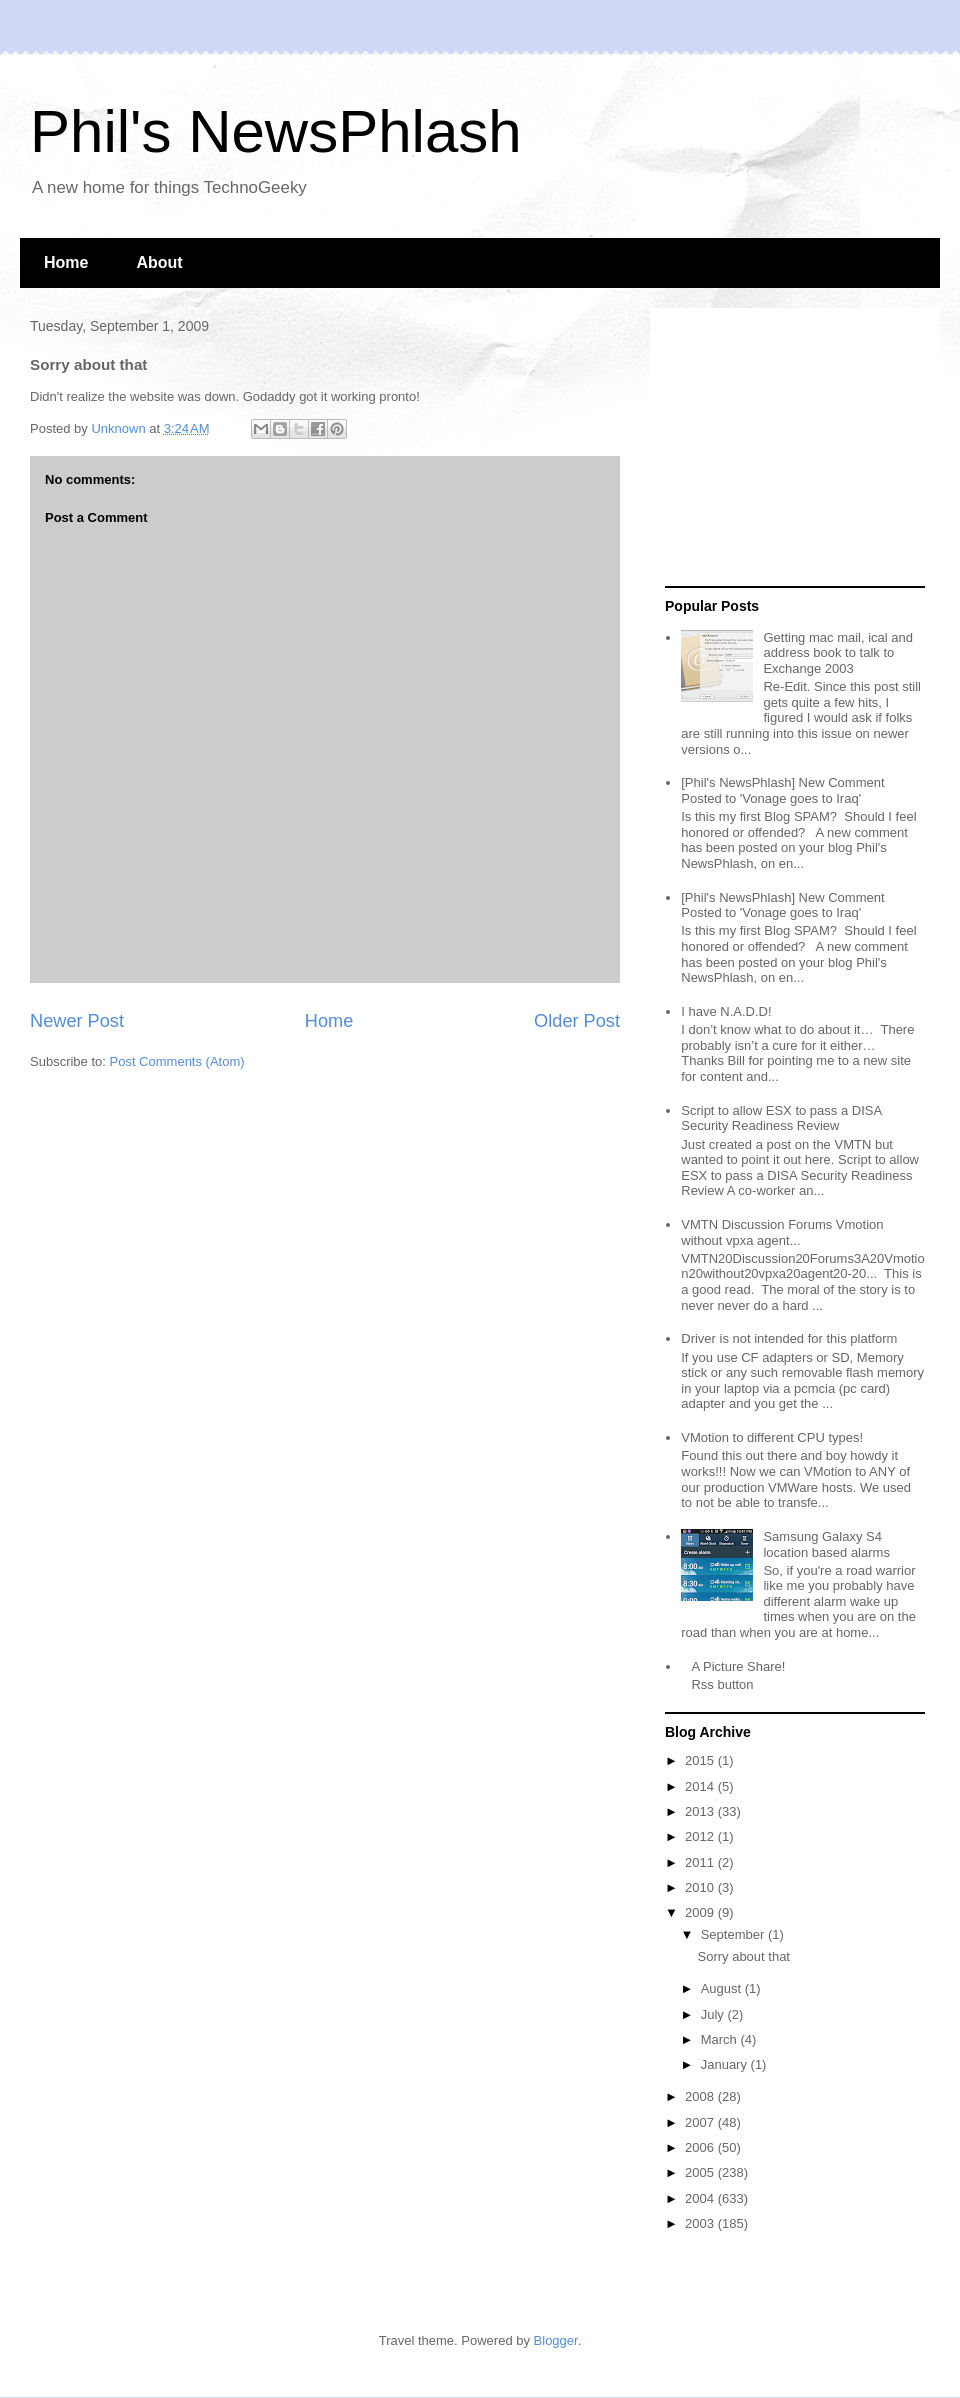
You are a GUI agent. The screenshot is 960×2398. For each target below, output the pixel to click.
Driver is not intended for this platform (789, 1338)
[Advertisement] (790, 448)
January (726, 2064)
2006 (701, 2147)
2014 (701, 1786)
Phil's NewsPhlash (276, 131)
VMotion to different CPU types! (772, 1437)
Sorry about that (743, 1956)
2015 (701, 1760)
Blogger (556, 2340)
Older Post (577, 1021)
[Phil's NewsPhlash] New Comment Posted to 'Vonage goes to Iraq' (782, 790)
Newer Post (77, 1021)
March (721, 2039)
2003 (701, 2223)
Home (66, 262)
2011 (701, 1862)
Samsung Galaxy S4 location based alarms (826, 1544)
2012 (701, 1836)
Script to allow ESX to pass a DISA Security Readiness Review (781, 1118)
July (714, 2014)
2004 (701, 2198)
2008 (701, 2096)
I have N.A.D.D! (726, 1011)
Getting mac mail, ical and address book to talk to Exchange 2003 (838, 653)
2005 (701, 2172)
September (734, 1934)
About (159, 262)
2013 (701, 1811)
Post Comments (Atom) (177, 1061)
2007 (701, 2122)
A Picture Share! (738, 1666)
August (723, 1988)
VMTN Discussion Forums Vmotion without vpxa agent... (782, 1232)
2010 (701, 1887)
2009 (701, 1912)
